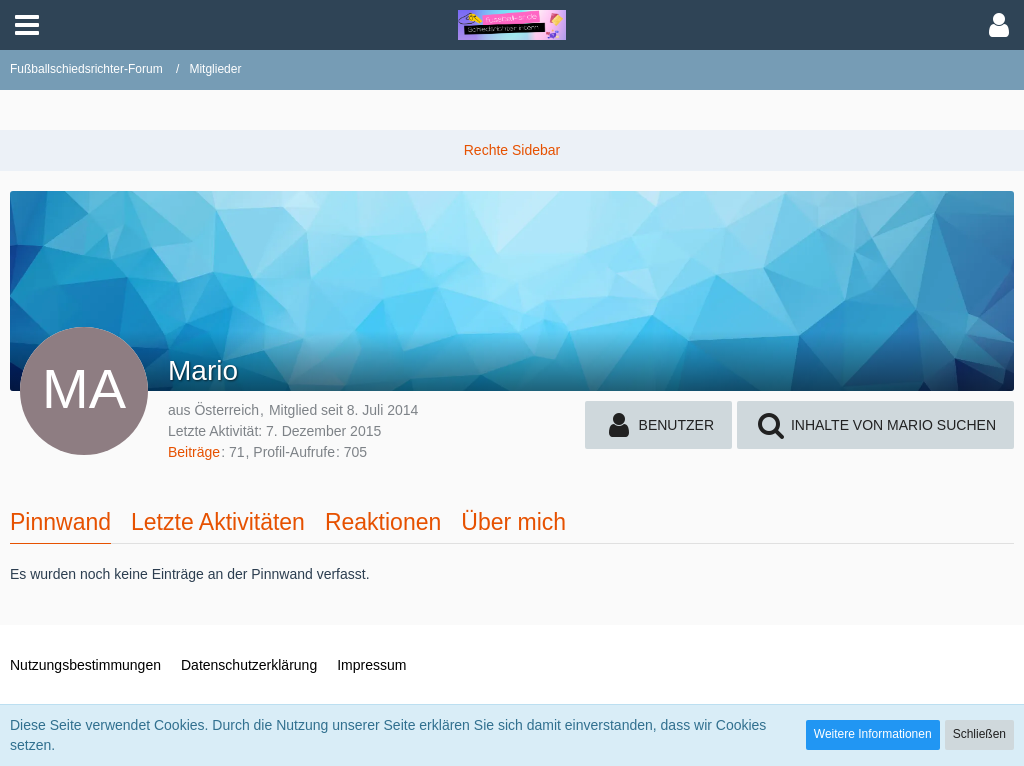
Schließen (979, 734)
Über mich (513, 522)
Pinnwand (60, 522)
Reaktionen (383, 522)
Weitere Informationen (873, 734)
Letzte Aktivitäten (218, 522)
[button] (27, 25)
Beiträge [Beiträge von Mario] (194, 452)
